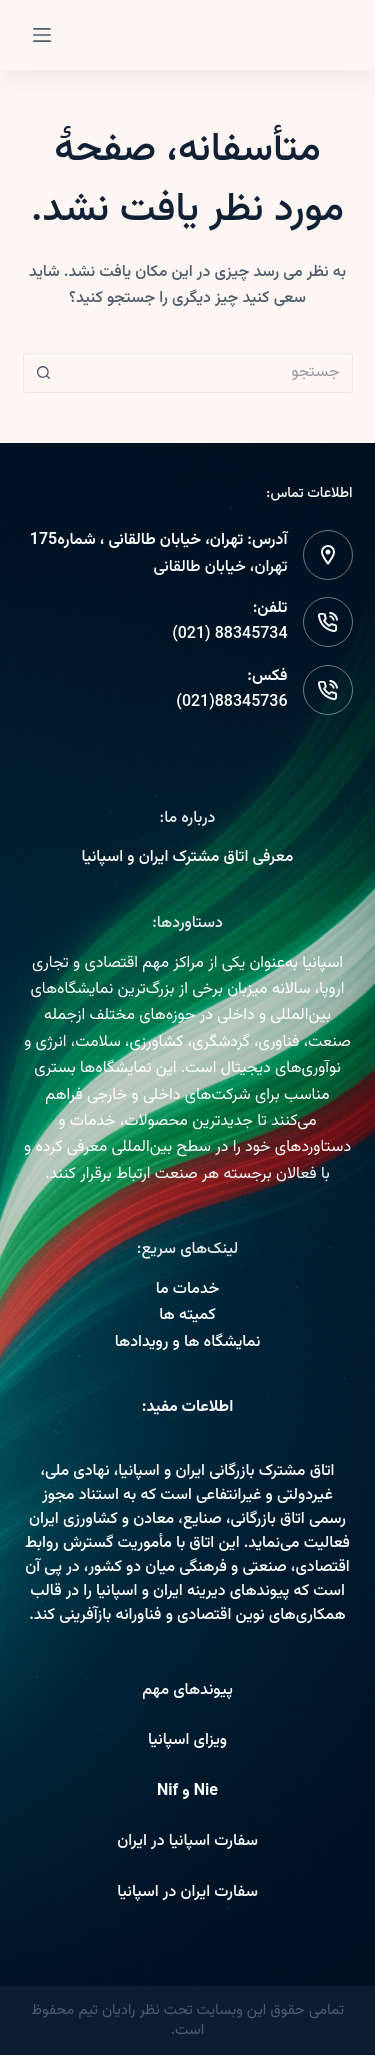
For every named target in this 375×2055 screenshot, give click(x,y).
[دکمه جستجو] (43, 373)
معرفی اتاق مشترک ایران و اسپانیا (188, 857)
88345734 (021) (229, 634)
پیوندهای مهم (187, 1690)
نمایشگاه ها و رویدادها (188, 1342)
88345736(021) (231, 702)
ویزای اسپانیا (187, 1740)
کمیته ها (187, 1315)
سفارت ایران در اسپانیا (187, 1892)
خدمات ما (188, 1289)
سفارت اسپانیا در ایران (187, 1841)
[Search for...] (208, 373)
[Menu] (42, 35)
